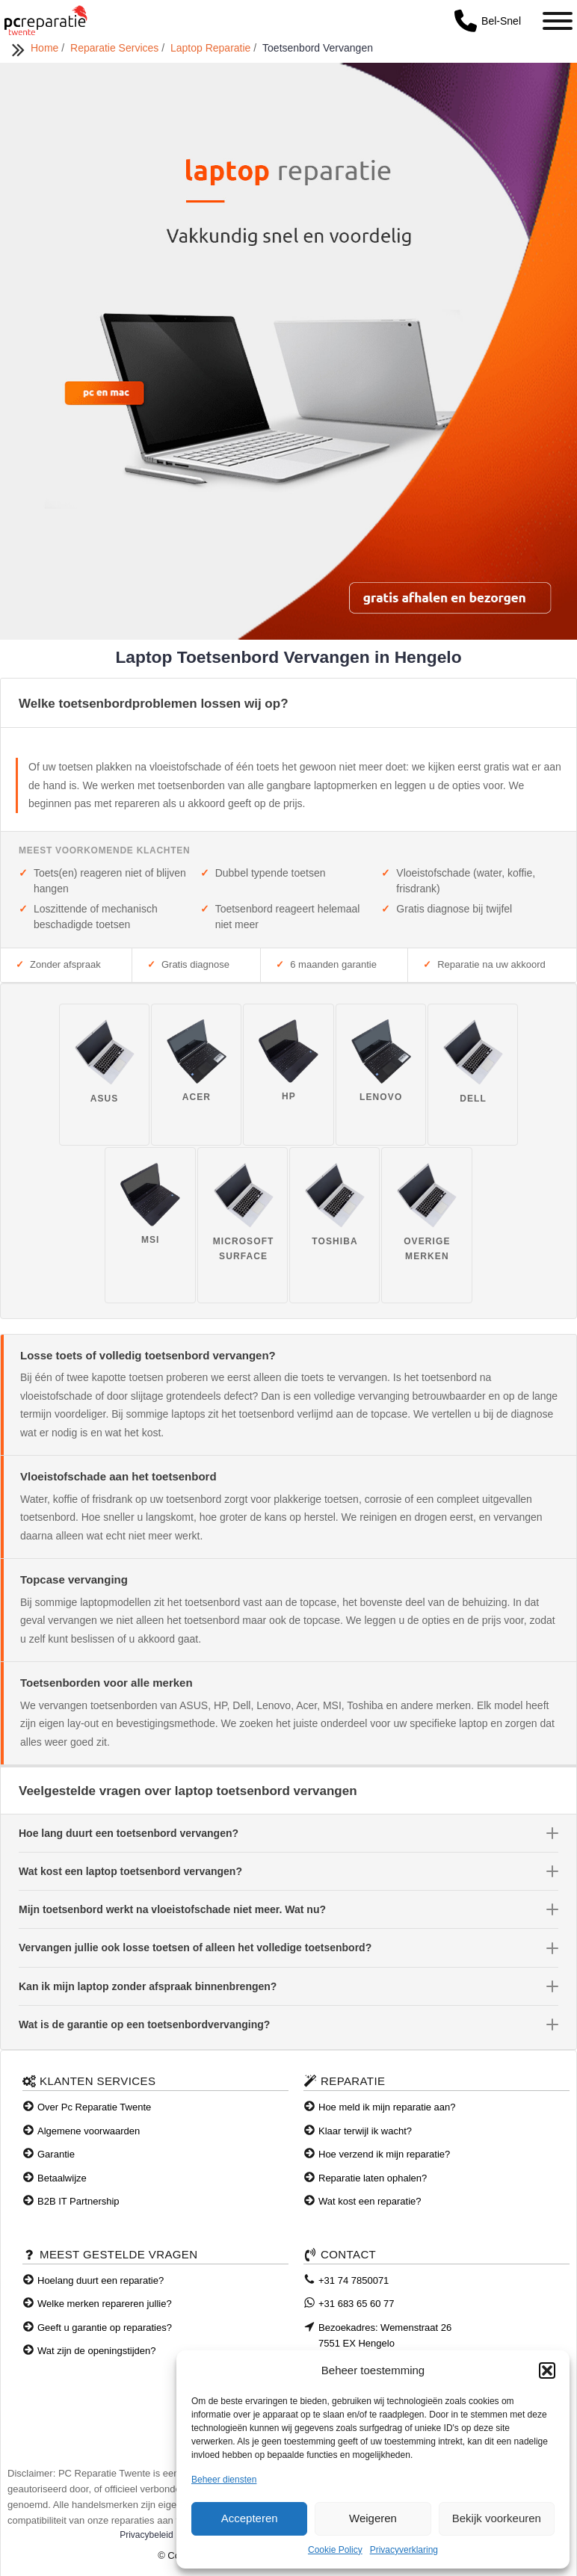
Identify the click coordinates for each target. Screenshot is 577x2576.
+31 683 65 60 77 (356, 2303)
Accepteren (249, 2518)
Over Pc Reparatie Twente (94, 2107)
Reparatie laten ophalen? (372, 2178)
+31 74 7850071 (353, 2280)
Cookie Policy (335, 2550)
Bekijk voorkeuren (496, 2518)
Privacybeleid (146, 2535)
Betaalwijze (62, 2178)
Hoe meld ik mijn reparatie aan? (387, 2107)
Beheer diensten (223, 2479)
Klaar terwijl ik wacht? (365, 2131)
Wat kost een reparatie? (370, 2201)
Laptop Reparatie (211, 48)
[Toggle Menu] (558, 21)
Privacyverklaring (404, 2550)
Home (46, 48)
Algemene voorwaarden (88, 2131)
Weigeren (373, 2518)
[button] (547, 2370)
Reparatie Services (115, 48)
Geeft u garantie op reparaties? (104, 2327)
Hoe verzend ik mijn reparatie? (384, 2154)
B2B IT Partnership (78, 2201)
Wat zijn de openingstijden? (96, 2350)
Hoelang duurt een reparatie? (100, 2280)
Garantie (56, 2154)
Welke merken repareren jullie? (104, 2303)
